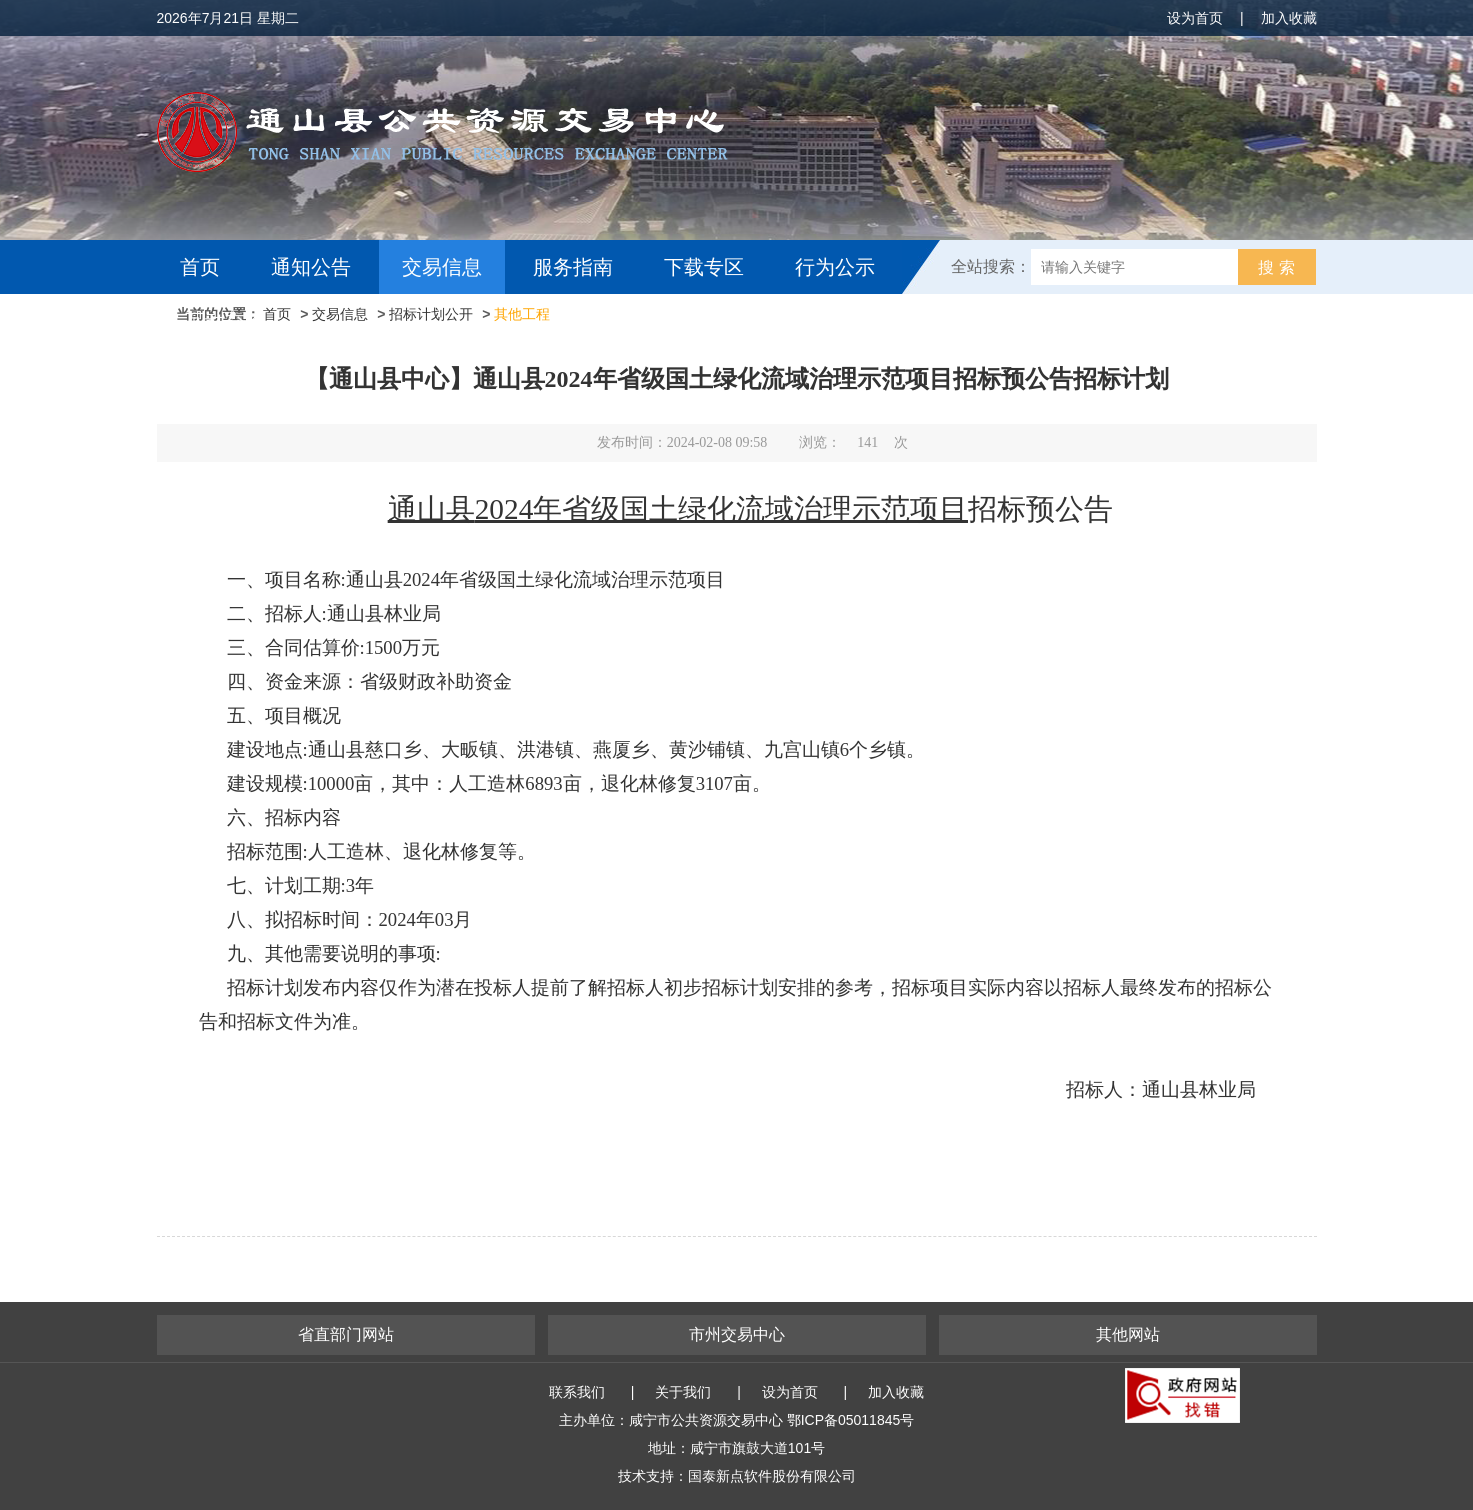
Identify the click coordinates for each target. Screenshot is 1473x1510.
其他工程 (522, 314)
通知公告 (311, 267)
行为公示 (835, 267)
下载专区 (704, 267)
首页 (200, 267)
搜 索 (1276, 267)
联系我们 (577, 1392)
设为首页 (1195, 18)
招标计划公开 (431, 314)
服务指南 (573, 267)
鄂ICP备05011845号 (851, 1420)
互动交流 (225, 321)
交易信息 (442, 267)
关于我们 (683, 1392)
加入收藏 (1289, 18)
